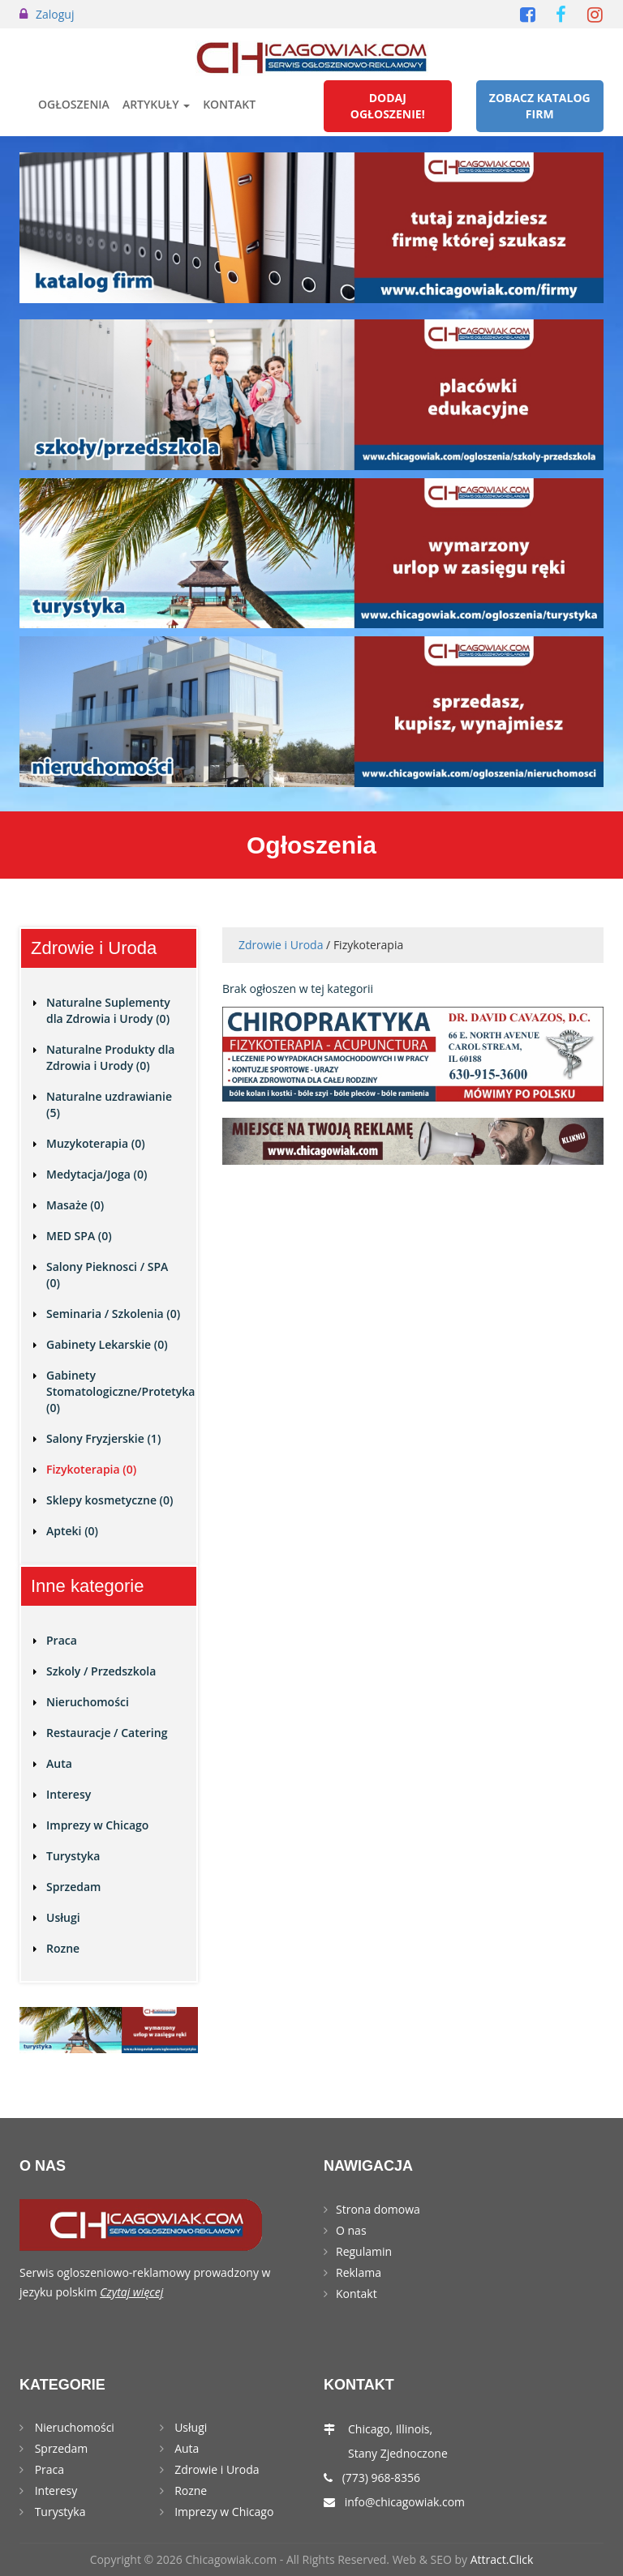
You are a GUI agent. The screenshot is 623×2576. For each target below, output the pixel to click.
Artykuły (156, 104)
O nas (351, 2230)
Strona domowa (378, 2209)
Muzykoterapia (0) (95, 1143)
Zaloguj (55, 14)
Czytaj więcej (131, 2292)
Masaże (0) (75, 1205)
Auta (59, 1763)
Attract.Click (502, 2559)
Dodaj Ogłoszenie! (387, 106)
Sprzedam (73, 1886)
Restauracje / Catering (106, 1732)
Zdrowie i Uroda (280, 944)
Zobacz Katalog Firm (540, 106)
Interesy (68, 1794)
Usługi (63, 1917)
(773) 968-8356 (381, 2477)
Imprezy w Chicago (97, 1825)
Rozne (62, 1948)
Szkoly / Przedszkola (101, 1671)
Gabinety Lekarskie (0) (107, 1344)
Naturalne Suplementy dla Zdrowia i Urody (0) (108, 1010)
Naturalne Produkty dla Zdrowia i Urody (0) (110, 1057)
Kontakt (229, 104)
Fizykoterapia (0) (91, 1469)
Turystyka (73, 1856)
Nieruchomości (87, 1701)
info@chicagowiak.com (405, 2502)
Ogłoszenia (74, 104)
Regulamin (364, 2251)
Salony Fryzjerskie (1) (103, 1438)
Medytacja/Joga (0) (96, 1174)
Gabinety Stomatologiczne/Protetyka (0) (120, 1391)
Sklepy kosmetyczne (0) (110, 1500)
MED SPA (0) (79, 1235)
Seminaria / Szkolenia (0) (113, 1313)
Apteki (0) (72, 1530)
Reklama (358, 2272)
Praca (61, 1640)
